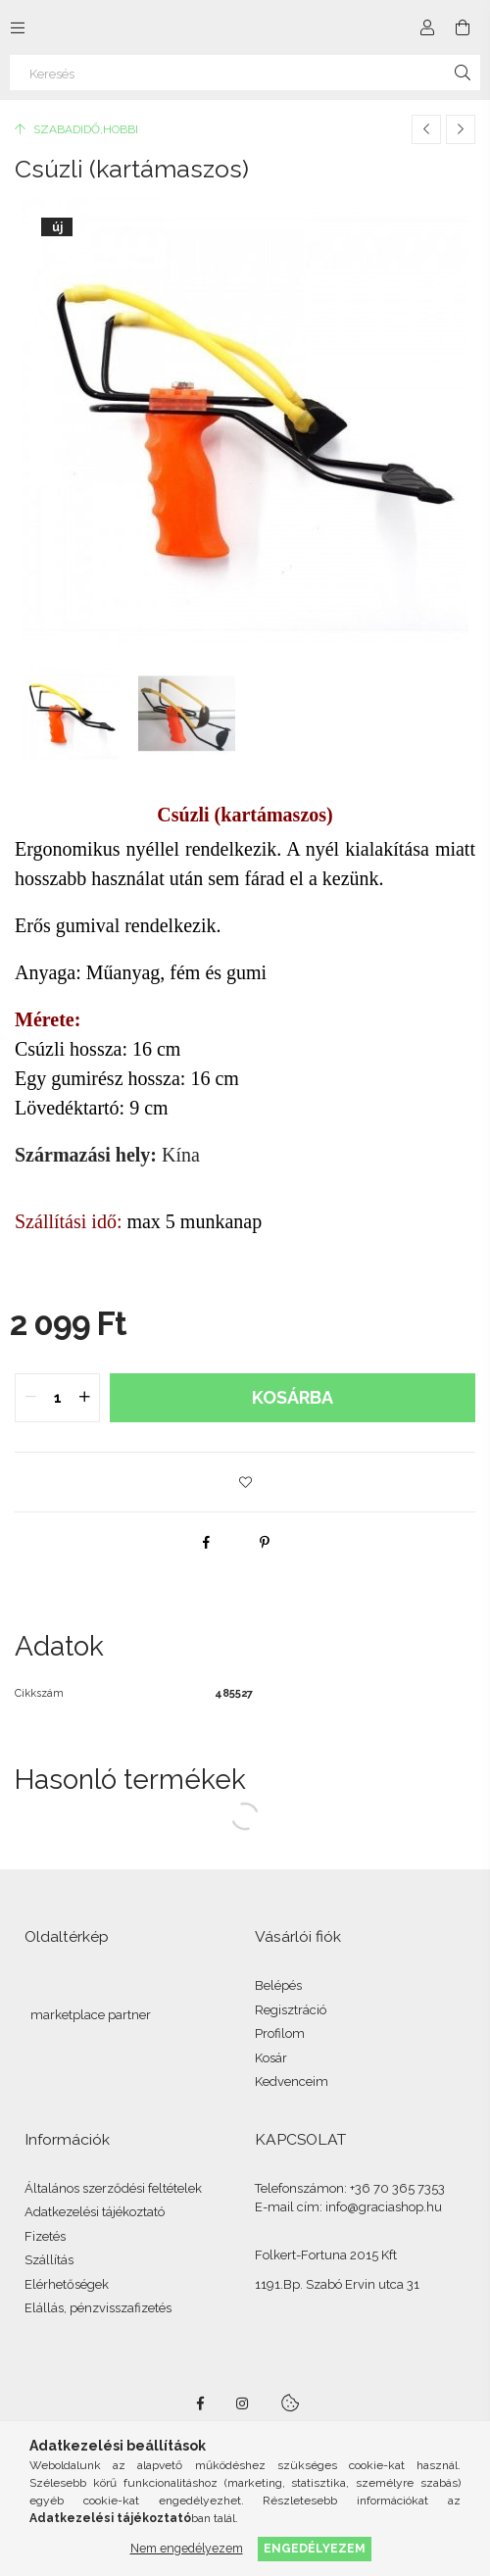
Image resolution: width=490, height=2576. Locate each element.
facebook (200, 2403)
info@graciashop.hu (383, 2207)
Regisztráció (290, 2010)
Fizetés (45, 2236)
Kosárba (292, 1397)
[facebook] (205, 1542)
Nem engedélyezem (186, 2548)
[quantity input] (57, 1397)
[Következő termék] (460, 129)
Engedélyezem (315, 2548)
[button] (245, 1482)
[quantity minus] (30, 1397)
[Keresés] (245, 72)
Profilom (280, 2033)
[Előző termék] (426, 129)
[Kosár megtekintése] (462, 27)
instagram (243, 2403)
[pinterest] (264, 1542)
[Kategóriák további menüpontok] (17, 27)
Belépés (278, 1985)
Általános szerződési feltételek (113, 2188)
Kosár (271, 2058)
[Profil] (427, 27)
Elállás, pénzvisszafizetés (98, 2308)
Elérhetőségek (66, 2284)
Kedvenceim (291, 2081)
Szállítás (49, 2260)
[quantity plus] (84, 1397)
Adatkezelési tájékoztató (94, 2211)
